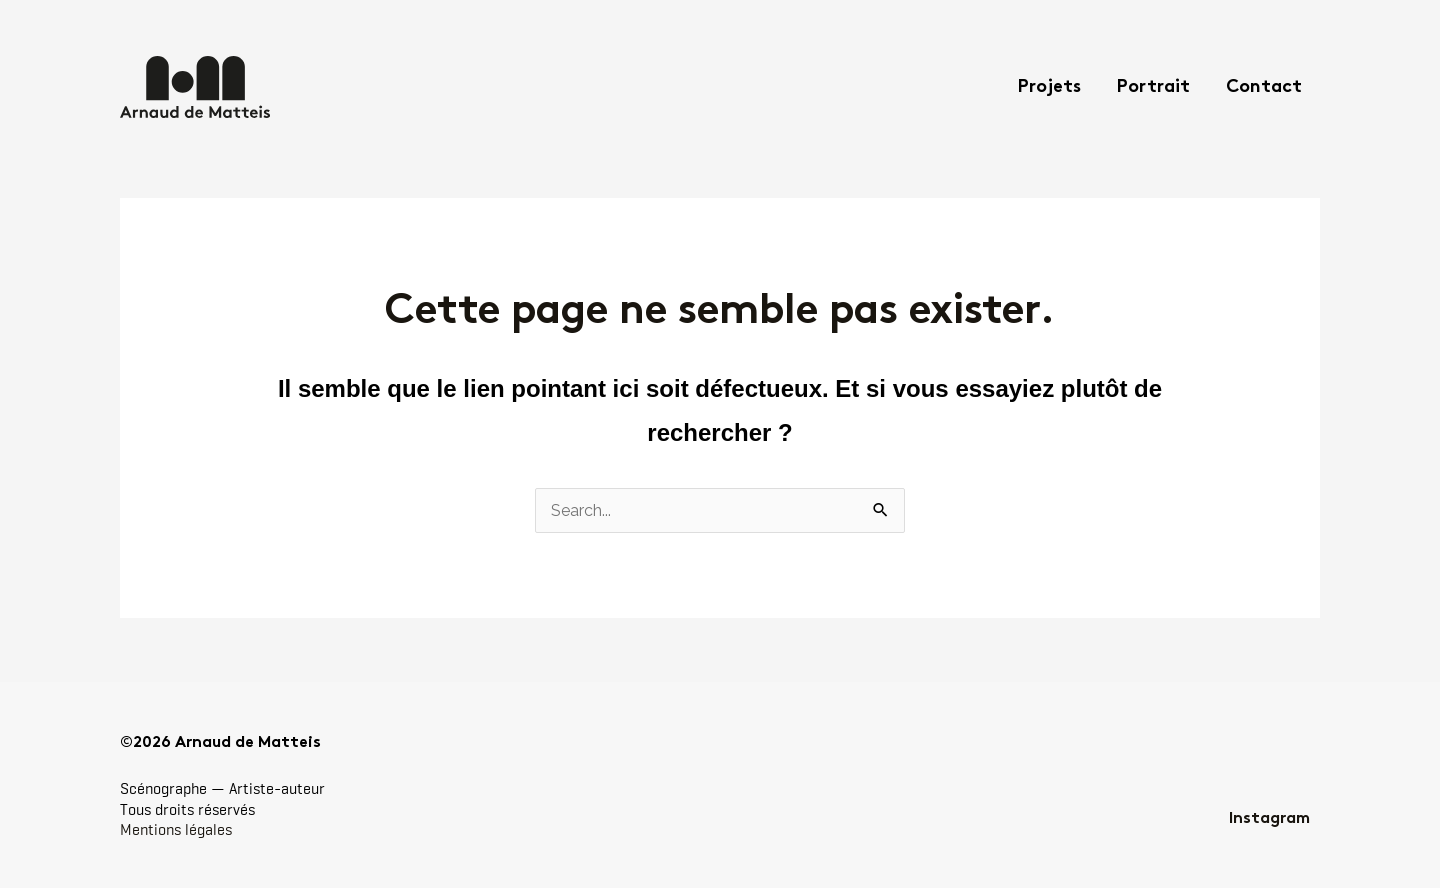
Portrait (1153, 87)
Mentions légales (176, 829)
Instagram (1269, 819)
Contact (1264, 87)
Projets (1049, 87)
